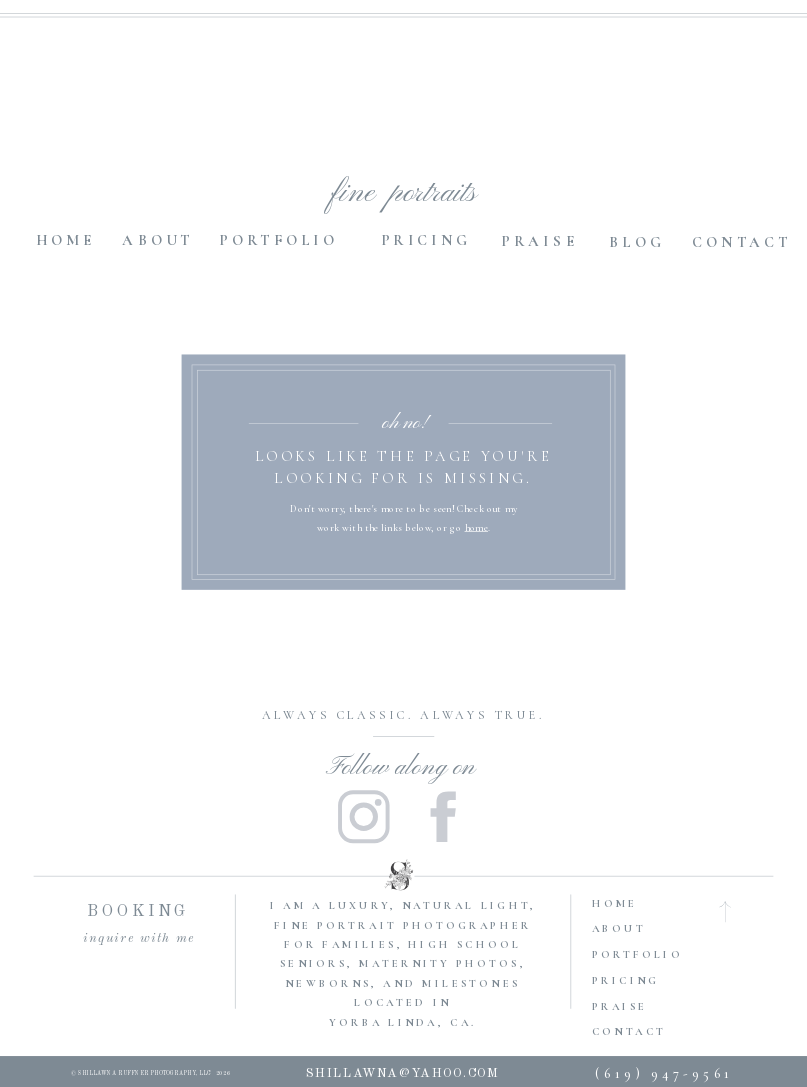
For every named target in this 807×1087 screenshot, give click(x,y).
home (476, 527)
